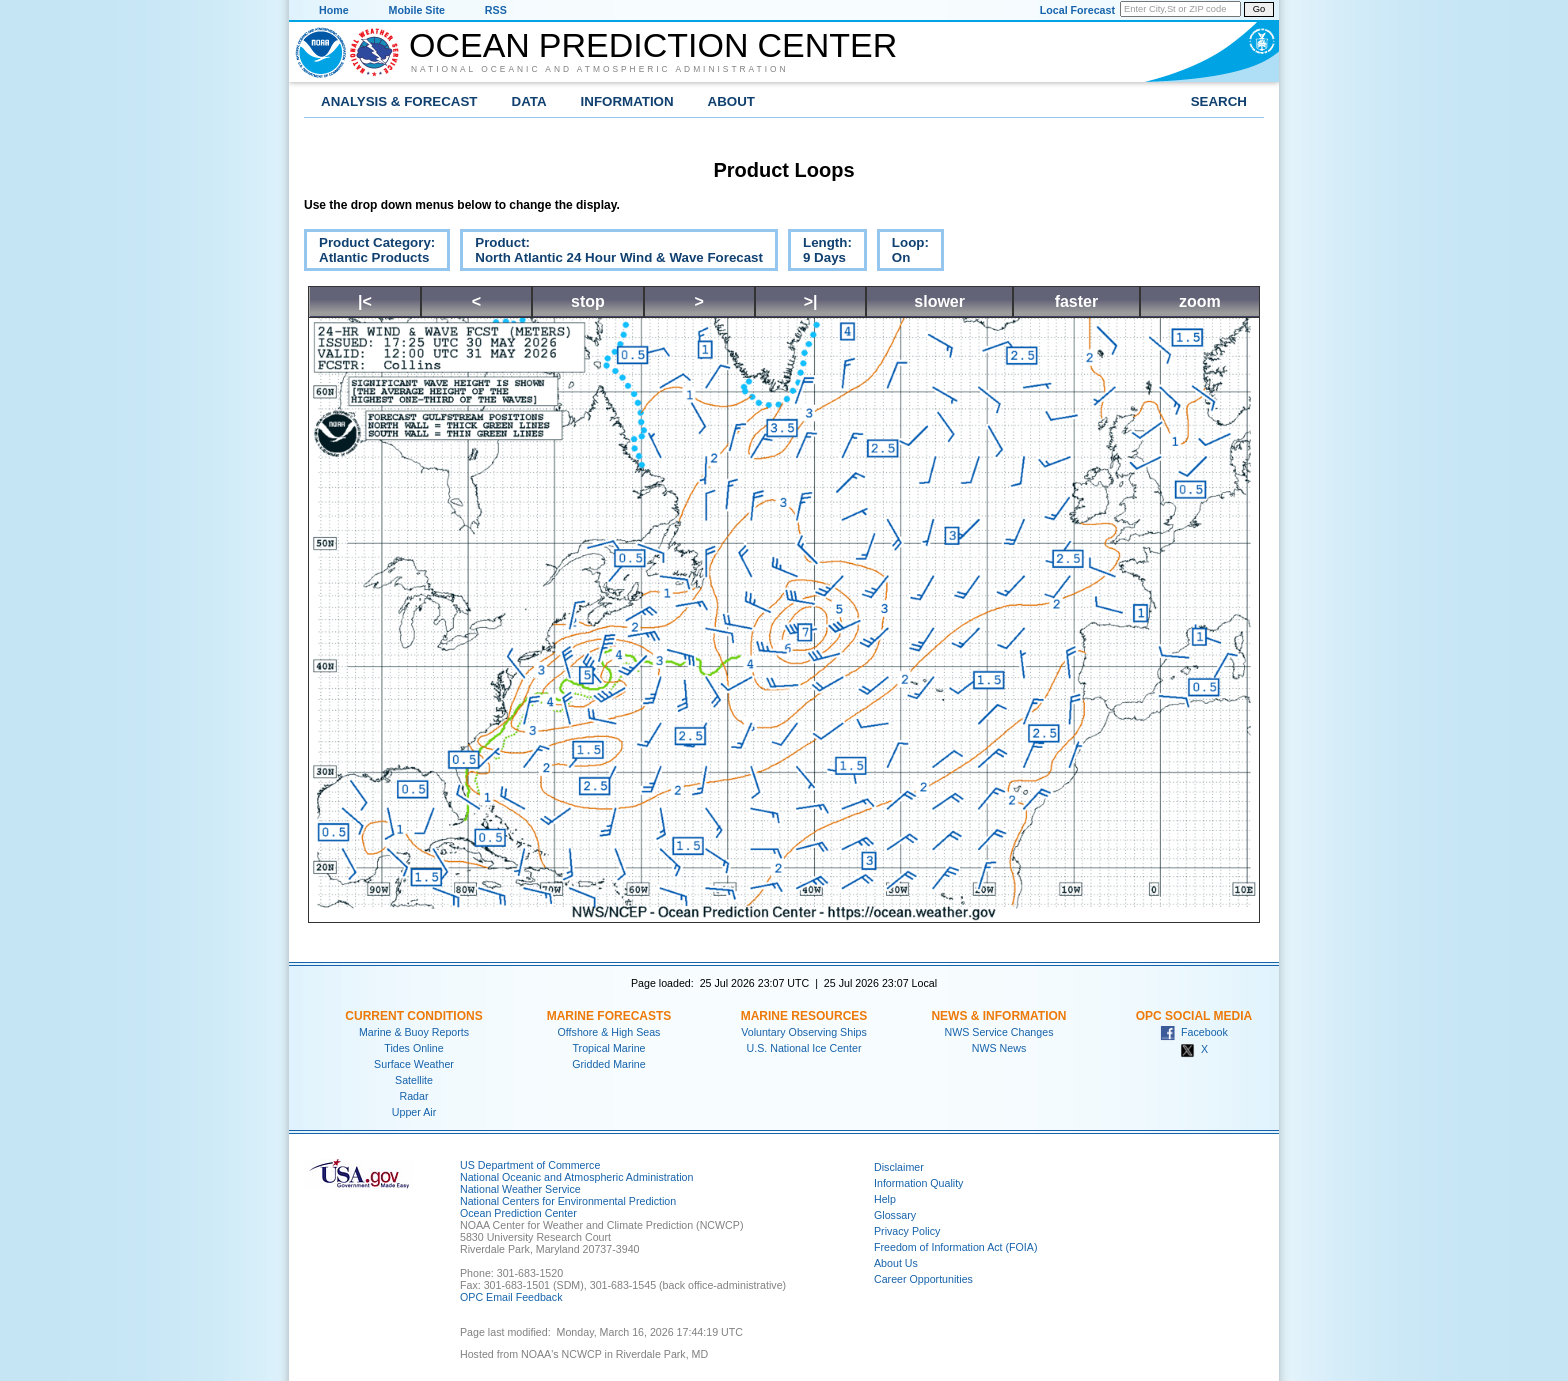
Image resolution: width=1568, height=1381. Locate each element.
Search (1219, 101)
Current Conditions (413, 1016)
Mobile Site (417, 10)
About (731, 101)
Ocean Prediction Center (653, 45)
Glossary (895, 1215)
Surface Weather (414, 1064)
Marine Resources (804, 1016)
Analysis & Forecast (399, 101)
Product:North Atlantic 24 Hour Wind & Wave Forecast (611, 253)
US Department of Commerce (530, 1165)
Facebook (1194, 1032)
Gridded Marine (608, 1064)
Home (334, 10)
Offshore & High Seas (609, 1032)
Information (627, 101)
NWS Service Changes (999, 1032)
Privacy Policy (907, 1231)
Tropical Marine (608, 1048)
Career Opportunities (923, 1279)
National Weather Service (520, 1189)
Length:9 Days (820, 253)
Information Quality (918, 1183)
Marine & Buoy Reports (414, 1032)
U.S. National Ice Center (804, 1048)
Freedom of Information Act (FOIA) (955, 1247)
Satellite (414, 1080)
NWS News (999, 1048)
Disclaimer (899, 1167)
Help (885, 1199)
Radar (413, 1096)
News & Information (998, 1016)
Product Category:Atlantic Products (369, 253)
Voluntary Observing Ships (804, 1032)
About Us (896, 1263)
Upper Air (414, 1112)
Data (529, 101)
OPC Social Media (1194, 1016)
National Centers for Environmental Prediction (568, 1201)
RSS (496, 10)
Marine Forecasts (609, 1016)
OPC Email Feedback (511, 1297)
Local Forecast (1077, 10)
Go (1259, 9)
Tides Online (413, 1048)
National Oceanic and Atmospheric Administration (600, 69)
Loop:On (903, 253)
